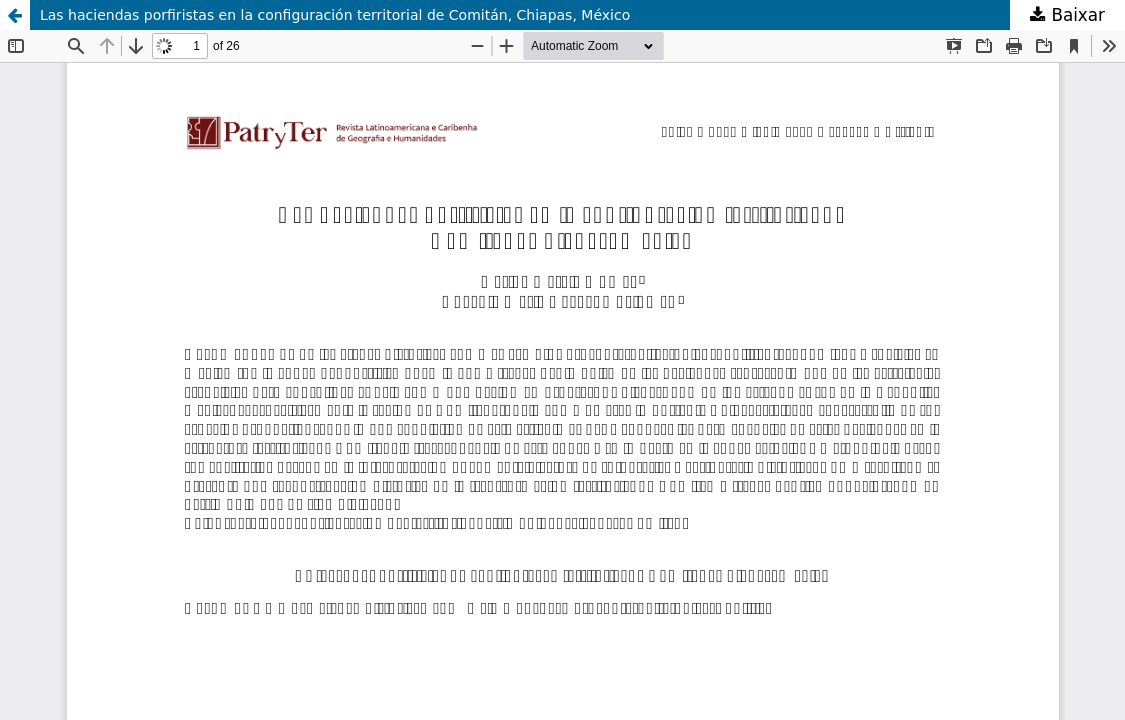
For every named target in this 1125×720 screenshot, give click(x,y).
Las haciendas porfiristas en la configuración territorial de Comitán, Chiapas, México (335, 15)
